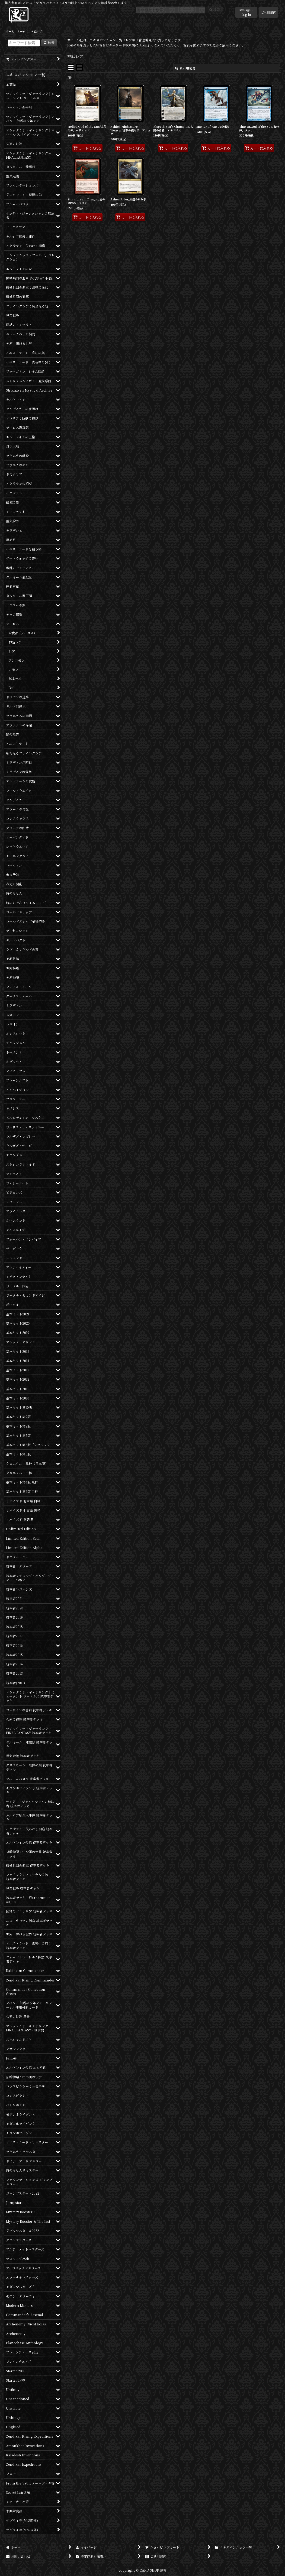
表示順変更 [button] (185, 68)
